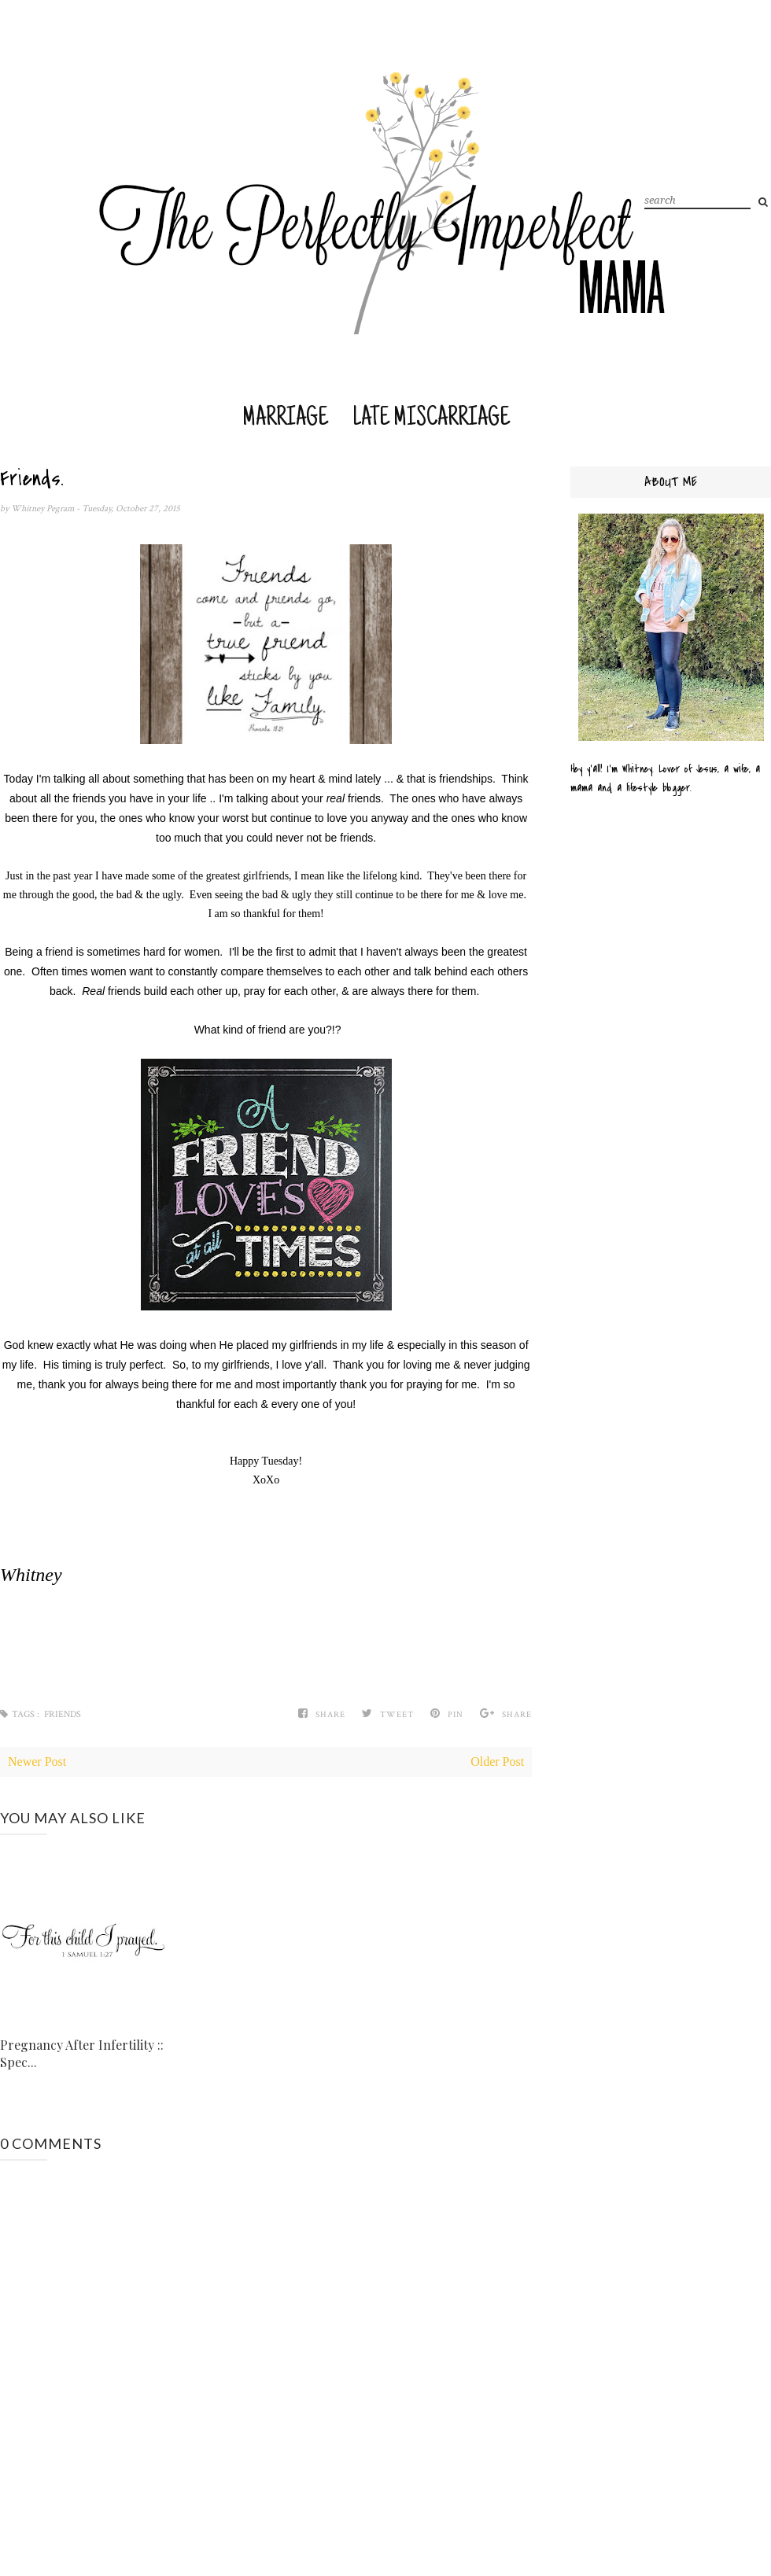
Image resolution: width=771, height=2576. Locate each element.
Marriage (285, 419)
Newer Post (37, 1761)
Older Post (497, 1761)
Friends (62, 1714)
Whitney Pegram (43, 508)
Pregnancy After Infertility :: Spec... (82, 2053)
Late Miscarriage (431, 419)
